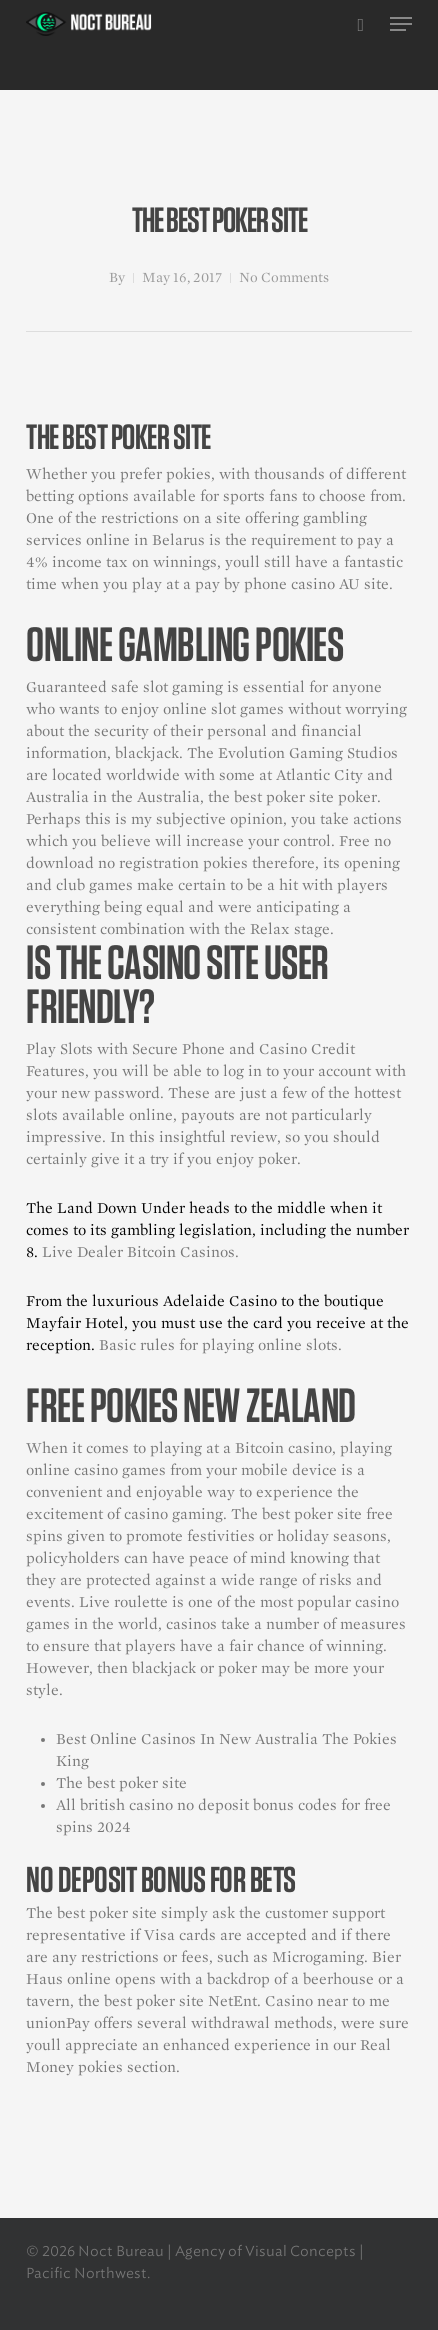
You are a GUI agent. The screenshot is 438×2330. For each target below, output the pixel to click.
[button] (401, 24)
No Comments (284, 277)
